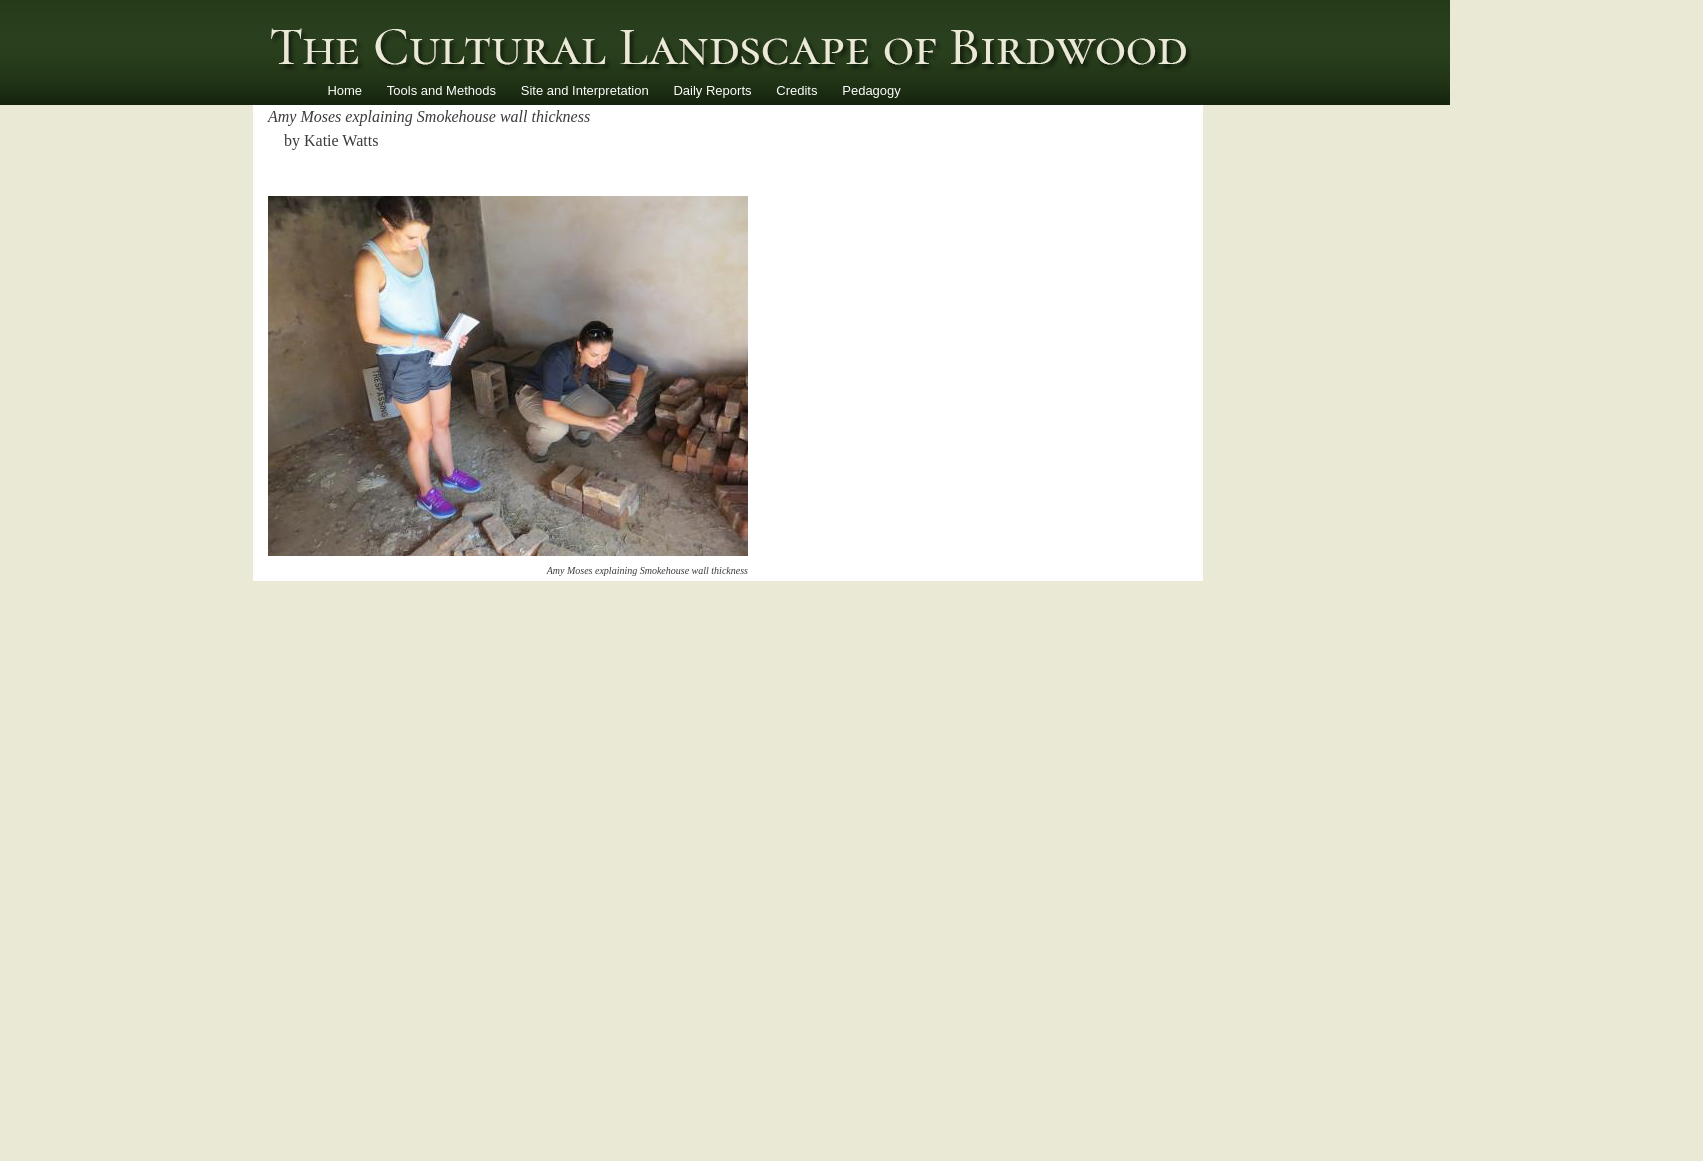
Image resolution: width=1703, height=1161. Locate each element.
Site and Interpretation (585, 90)
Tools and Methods (441, 90)
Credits (796, 90)
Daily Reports (712, 90)
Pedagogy (871, 90)
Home (344, 90)
